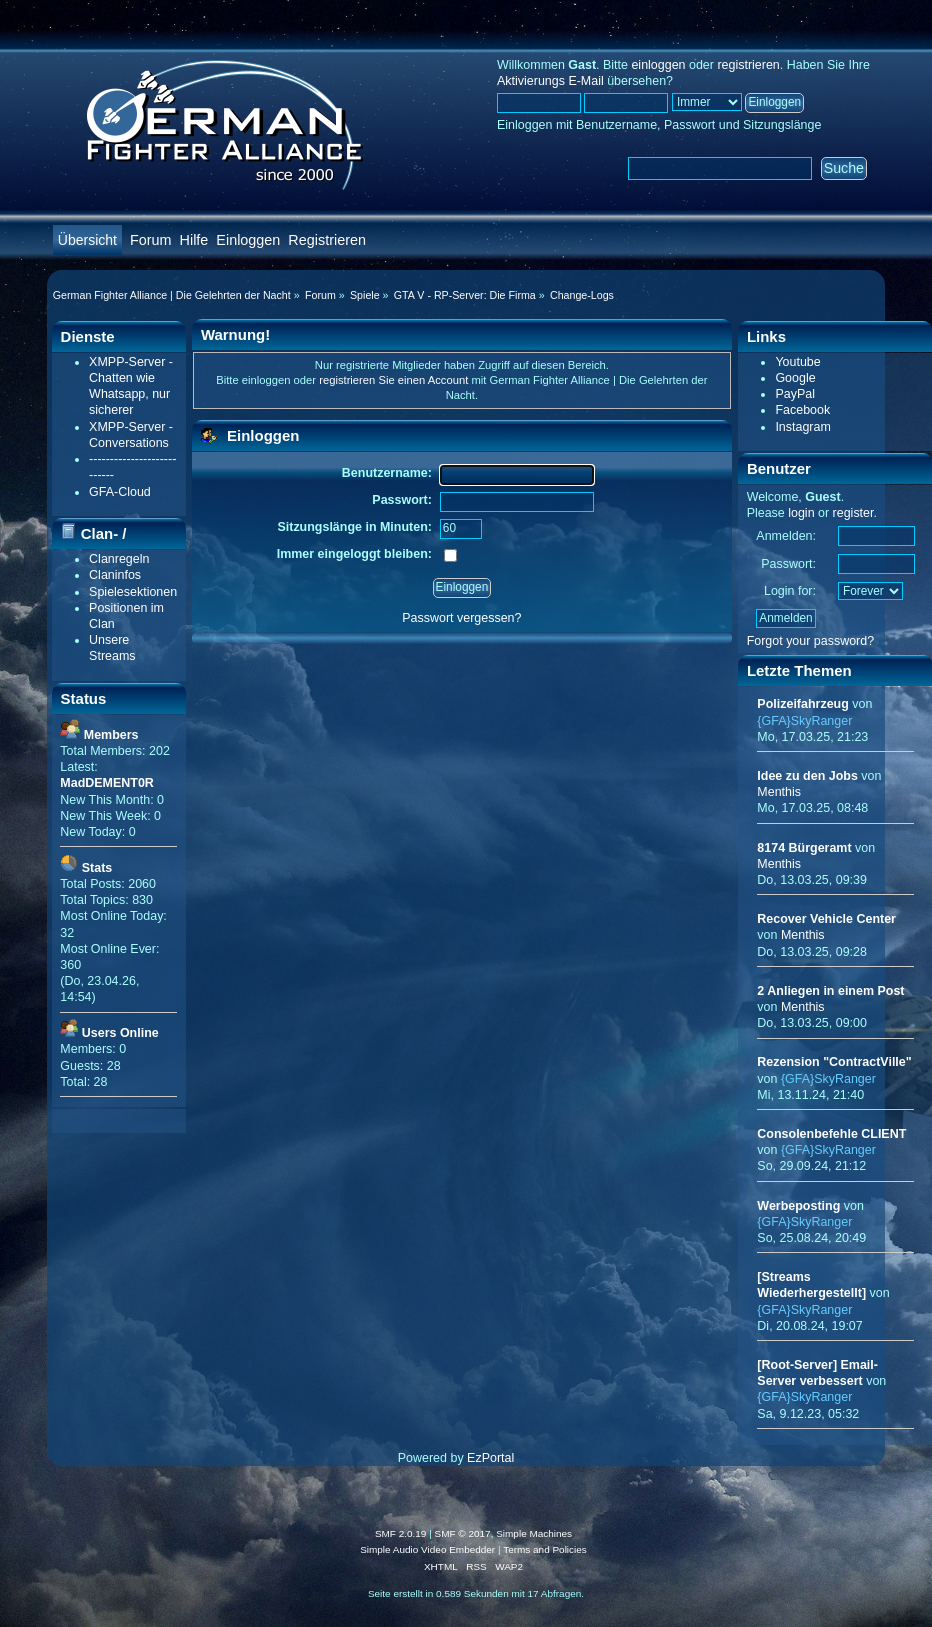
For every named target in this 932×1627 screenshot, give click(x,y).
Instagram (802, 427)
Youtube (797, 362)
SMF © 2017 (463, 1533)
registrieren (748, 65)
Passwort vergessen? (461, 618)
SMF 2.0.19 (401, 1533)
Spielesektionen (133, 592)
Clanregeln (119, 559)
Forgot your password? (811, 641)
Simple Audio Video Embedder (427, 1549)
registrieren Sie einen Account (393, 380)
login (801, 513)
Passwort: (788, 564)
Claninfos (115, 575)
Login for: (790, 591)
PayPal (795, 394)
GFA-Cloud (120, 492)
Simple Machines (534, 1533)
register (853, 513)
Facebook (802, 410)
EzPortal (490, 1458)
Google (795, 378)
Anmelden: (786, 536)
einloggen (658, 65)
